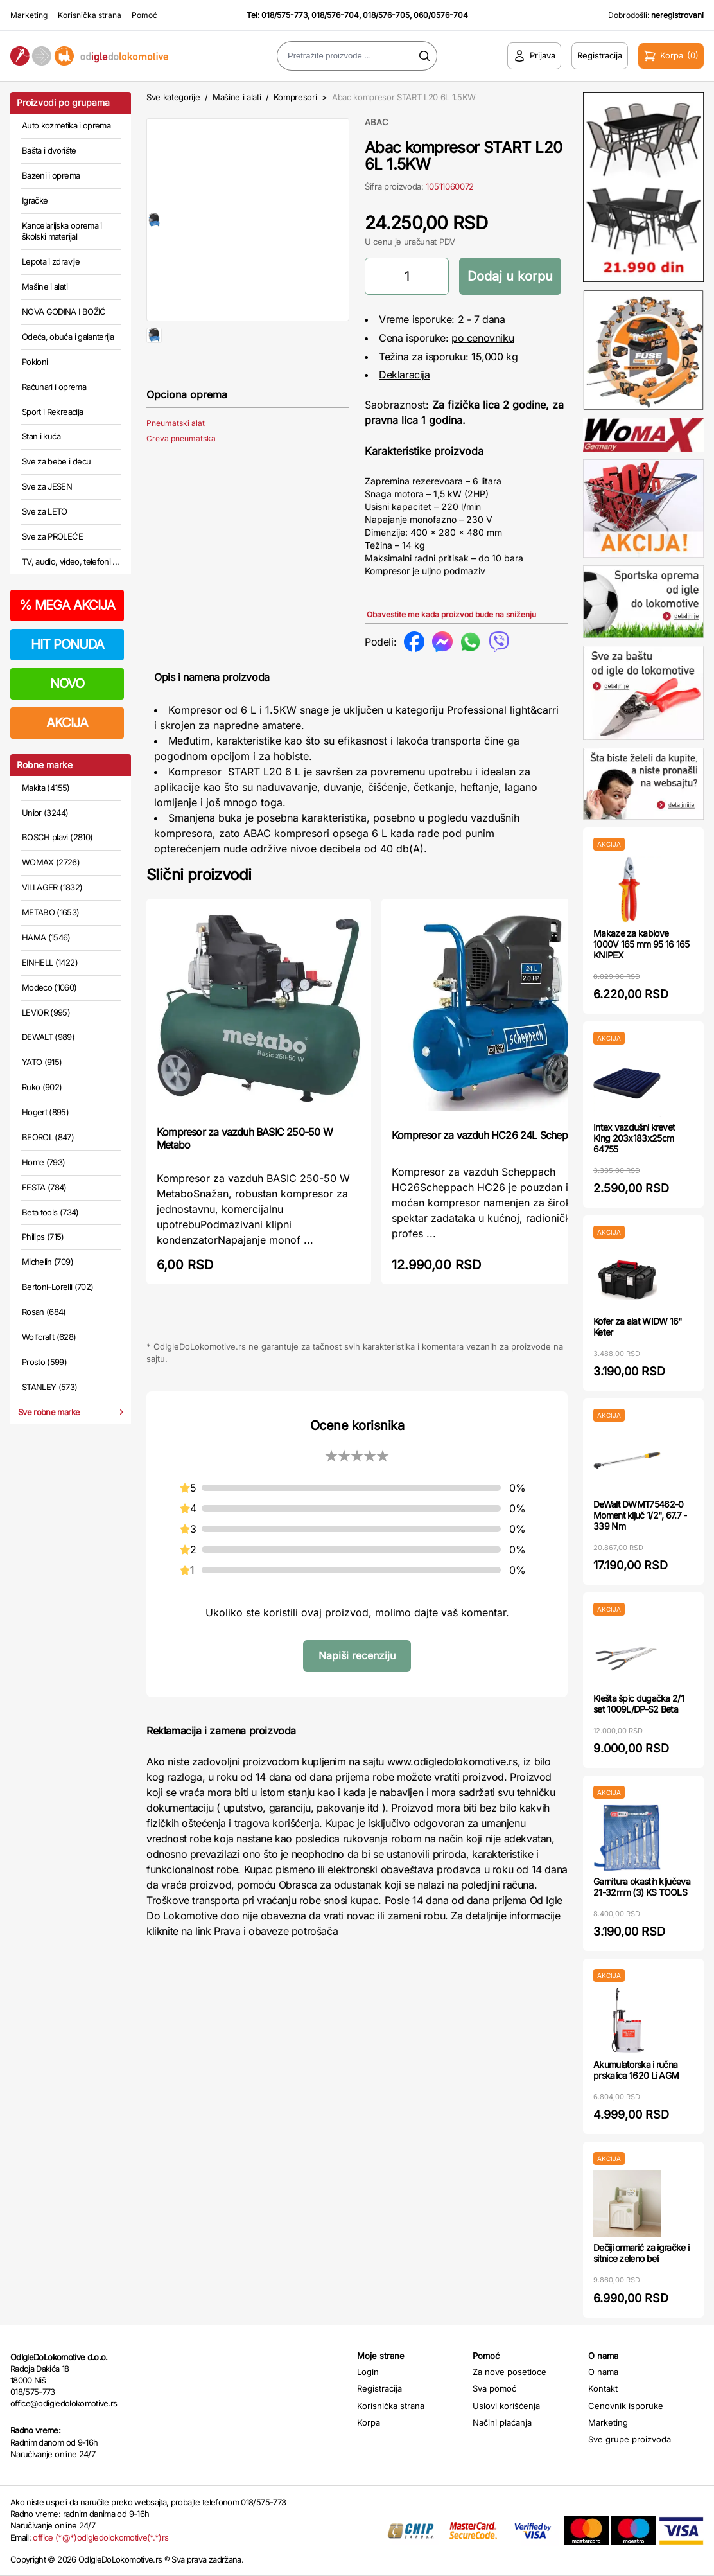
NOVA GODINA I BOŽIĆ (64, 311)
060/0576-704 (441, 15)
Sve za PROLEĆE (52, 536)
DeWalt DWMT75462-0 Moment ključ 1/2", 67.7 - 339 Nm (640, 1515)
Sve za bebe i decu (56, 461)
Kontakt (603, 2388)
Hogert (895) (45, 1112)
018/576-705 (386, 15)
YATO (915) (42, 1062)
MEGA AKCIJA (67, 605)
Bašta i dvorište (49, 150)
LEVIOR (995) (46, 1012)
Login (368, 2372)
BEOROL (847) (48, 1137)
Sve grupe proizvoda (629, 2439)
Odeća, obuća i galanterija (68, 336)
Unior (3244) (45, 812)
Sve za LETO (44, 511)
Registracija (379, 2388)
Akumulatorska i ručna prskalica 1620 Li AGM (636, 2070)
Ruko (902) (42, 1087)
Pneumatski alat (175, 464)
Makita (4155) (46, 787)
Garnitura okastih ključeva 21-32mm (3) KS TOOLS (641, 1887)
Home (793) (43, 1162)
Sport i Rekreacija (52, 412)
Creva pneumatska (181, 479)
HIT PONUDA (67, 644)
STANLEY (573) (50, 1387)
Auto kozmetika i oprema (66, 125)
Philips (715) (43, 1236)
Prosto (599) (44, 1362)
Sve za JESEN (47, 486)
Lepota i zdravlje (51, 261)
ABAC (376, 122)
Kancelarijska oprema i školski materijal (62, 231)
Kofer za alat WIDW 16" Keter (638, 1326)
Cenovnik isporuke (625, 2406)
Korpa (368, 2422)
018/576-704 (335, 15)
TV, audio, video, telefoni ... (70, 561)
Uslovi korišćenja (506, 2406)
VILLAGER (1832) (52, 887)
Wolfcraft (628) (49, 1337)
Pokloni (35, 362)
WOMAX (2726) (51, 862)
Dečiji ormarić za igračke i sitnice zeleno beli (641, 2253)
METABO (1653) (51, 912)
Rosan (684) (44, 1312)
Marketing (29, 15)
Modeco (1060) (49, 987)
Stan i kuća (41, 436)
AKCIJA (67, 722)
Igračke (35, 200)
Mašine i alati (44, 286)
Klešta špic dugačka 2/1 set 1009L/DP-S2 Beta (638, 1704)
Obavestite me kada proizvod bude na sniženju (451, 614)
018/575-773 (284, 15)
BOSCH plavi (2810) (57, 837)
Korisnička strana (89, 15)
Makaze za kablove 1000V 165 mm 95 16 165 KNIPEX (641, 944)
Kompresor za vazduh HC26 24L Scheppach (490, 1135)
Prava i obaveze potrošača (276, 1931)
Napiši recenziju (357, 1655)
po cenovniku (482, 337)
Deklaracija (404, 374)
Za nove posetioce (509, 2372)
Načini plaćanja (502, 2422)
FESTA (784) (44, 1187)
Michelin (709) (47, 1262)
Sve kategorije (173, 97)
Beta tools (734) (50, 1212)
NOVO (67, 683)
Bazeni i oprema (51, 175)
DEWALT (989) (48, 1037)
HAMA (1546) (46, 937)
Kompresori (295, 97)
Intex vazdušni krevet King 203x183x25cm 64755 (634, 1138)
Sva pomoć (494, 2388)
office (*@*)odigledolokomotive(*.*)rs (100, 2537)
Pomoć (144, 15)
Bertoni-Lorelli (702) (57, 1287)
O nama (603, 2372)
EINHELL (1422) (50, 962)
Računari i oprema (54, 387)
